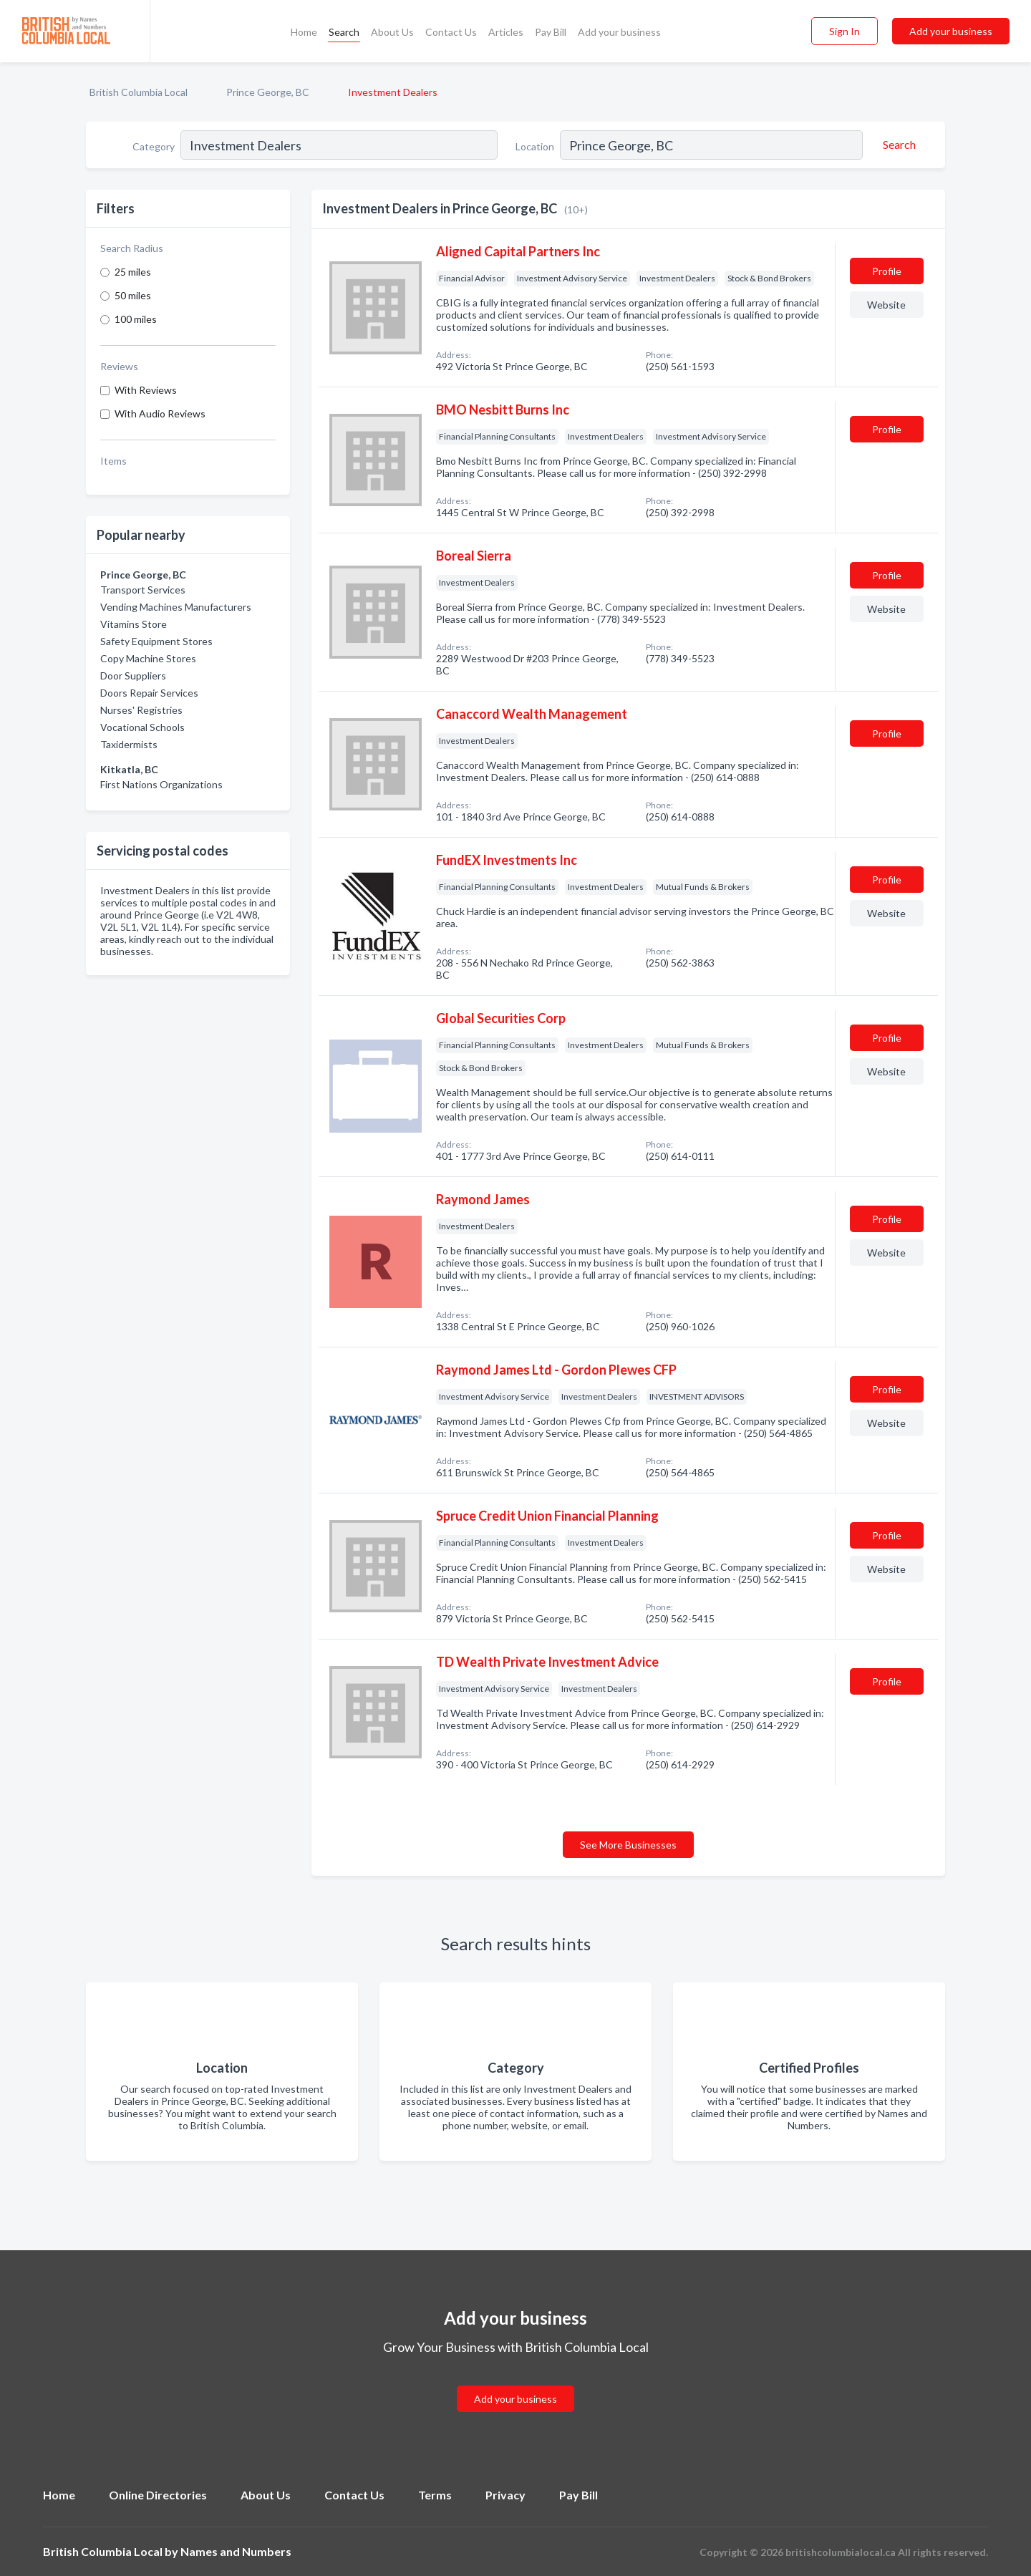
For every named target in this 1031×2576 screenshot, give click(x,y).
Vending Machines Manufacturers (175, 607)
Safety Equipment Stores (156, 641)
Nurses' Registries (141, 710)
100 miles (136, 319)
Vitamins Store (133, 624)
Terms (435, 2495)
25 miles (133, 272)
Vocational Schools (142, 727)
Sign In (844, 31)
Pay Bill (550, 32)
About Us (392, 32)
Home (304, 32)
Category (153, 146)
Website (886, 305)
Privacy (505, 2495)
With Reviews (146, 390)
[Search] (897, 144)
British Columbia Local (138, 92)
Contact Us (451, 32)
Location (535, 146)
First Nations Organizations (161, 784)
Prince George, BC (267, 92)
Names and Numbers (235, 2551)
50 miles (133, 295)
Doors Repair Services (149, 693)
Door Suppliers (133, 675)
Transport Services (142, 590)
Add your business (619, 32)
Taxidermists (129, 744)
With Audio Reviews (160, 413)
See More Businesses (628, 1845)
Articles (505, 32)
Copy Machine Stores (148, 658)
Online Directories (158, 2495)
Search (344, 32)
